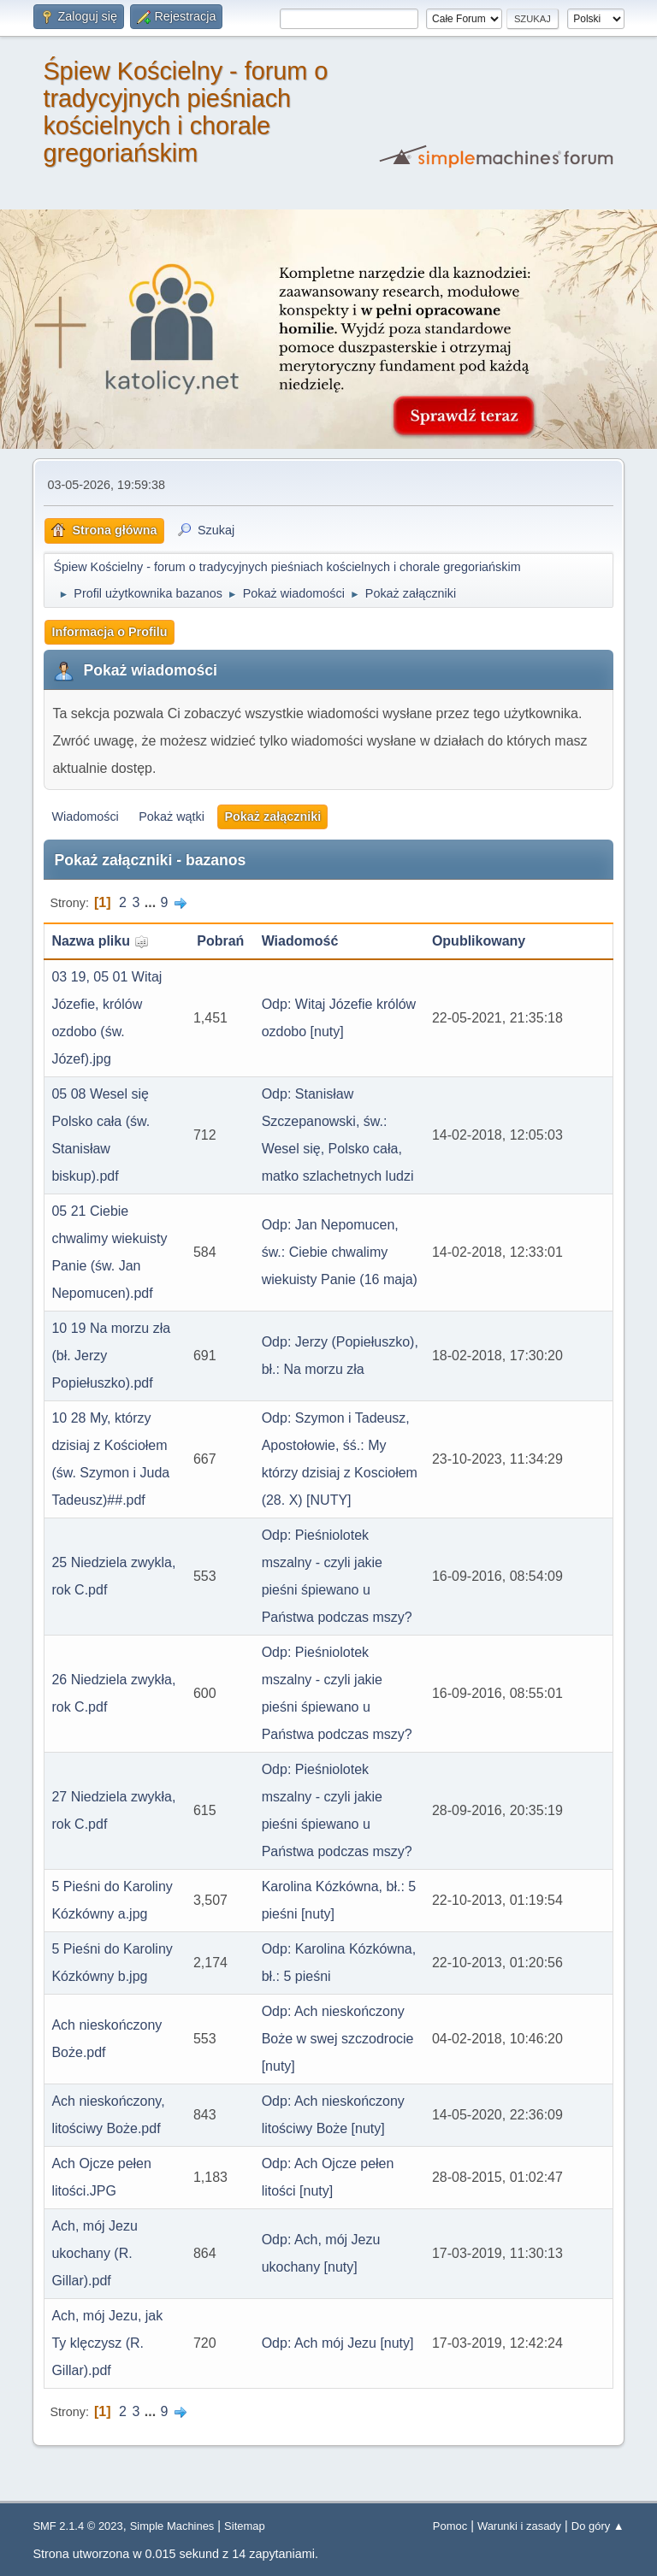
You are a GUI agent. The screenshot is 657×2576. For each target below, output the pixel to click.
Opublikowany (478, 941)
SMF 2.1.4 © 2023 (77, 2526)
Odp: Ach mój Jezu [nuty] (338, 2343)
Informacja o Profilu (109, 632)
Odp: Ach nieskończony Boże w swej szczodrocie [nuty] (338, 2038)
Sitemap (244, 2526)
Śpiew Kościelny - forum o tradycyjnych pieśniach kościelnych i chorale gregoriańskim (185, 112)
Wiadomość (300, 941)
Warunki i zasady (519, 2526)
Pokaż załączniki (272, 816)
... (152, 902)
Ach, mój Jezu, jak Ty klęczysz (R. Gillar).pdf (107, 2343)
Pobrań (220, 941)
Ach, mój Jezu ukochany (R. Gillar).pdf (94, 2253)
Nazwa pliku (100, 941)
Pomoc (450, 2526)
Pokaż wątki (171, 816)
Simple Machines (172, 2526)
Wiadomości (84, 816)
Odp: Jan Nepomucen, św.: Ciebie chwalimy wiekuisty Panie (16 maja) (339, 1252)
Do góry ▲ (597, 2526)
